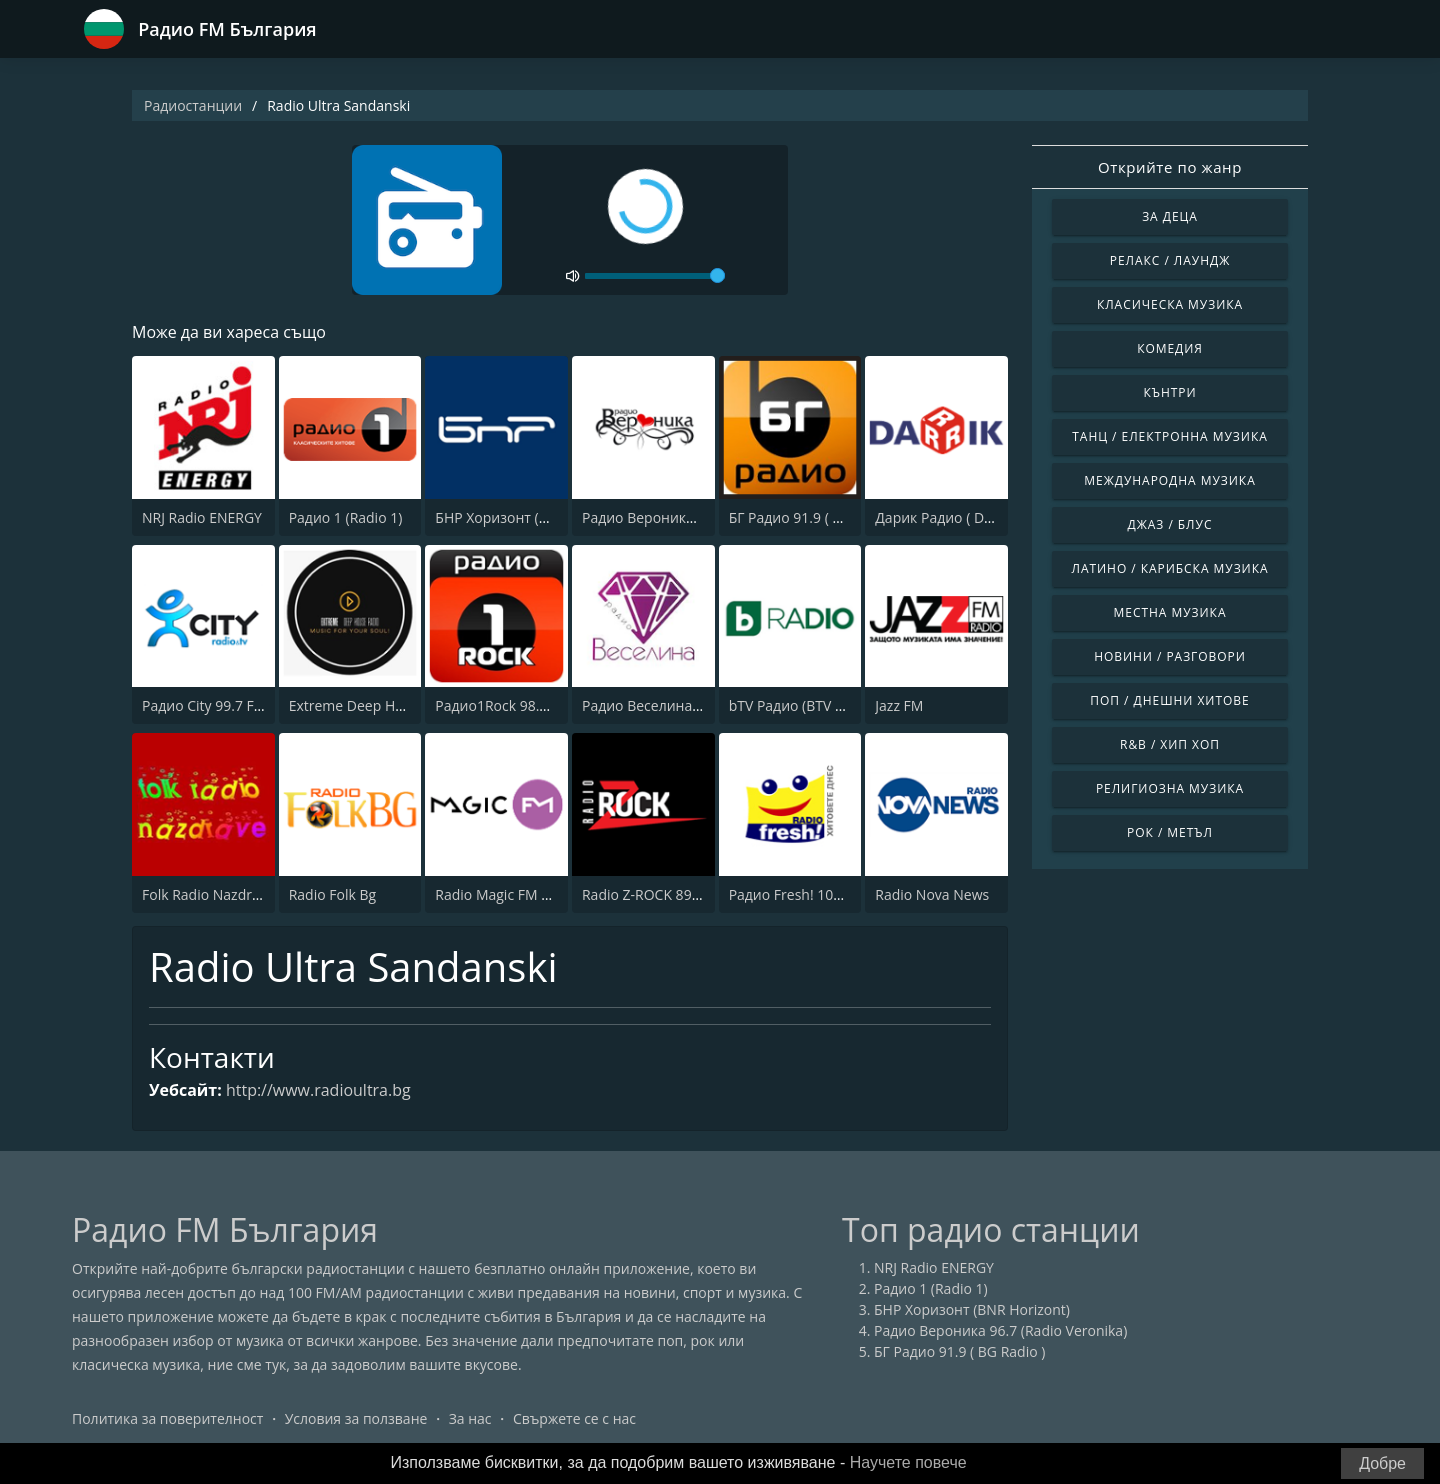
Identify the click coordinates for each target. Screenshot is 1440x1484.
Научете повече (908, 1462)
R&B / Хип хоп (1170, 744)
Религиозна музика (1170, 788)
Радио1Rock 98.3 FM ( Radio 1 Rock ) (554, 705)
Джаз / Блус (1170, 524)
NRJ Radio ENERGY (202, 517)
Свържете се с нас (574, 1418)
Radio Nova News (932, 894)
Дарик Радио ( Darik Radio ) (966, 517)
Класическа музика (1170, 304)
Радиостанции (193, 105)
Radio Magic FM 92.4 (502, 894)
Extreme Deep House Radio (378, 705)
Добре (1382, 1463)
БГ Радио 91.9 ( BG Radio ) (814, 517)
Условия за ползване (356, 1418)
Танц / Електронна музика (1169, 436)
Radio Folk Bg (332, 894)
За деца (1170, 216)
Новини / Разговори (1170, 656)
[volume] (655, 276)
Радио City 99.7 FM (204, 705)
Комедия (1170, 348)
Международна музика (1169, 480)
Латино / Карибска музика (1170, 568)
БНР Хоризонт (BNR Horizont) (533, 517)
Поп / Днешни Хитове (1169, 700)
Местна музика (1170, 612)
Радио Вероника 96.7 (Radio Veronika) (1000, 1330)
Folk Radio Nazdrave (208, 894)
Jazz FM (899, 705)
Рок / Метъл (1170, 832)
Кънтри (1169, 392)
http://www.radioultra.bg (318, 1090)
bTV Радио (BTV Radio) (802, 705)
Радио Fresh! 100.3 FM (803, 894)
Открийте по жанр (1170, 167)
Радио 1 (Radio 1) (346, 517)
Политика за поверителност (167, 1418)
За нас (470, 1418)
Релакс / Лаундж (1170, 260)
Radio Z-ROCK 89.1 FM (654, 894)
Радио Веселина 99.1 (653, 705)
